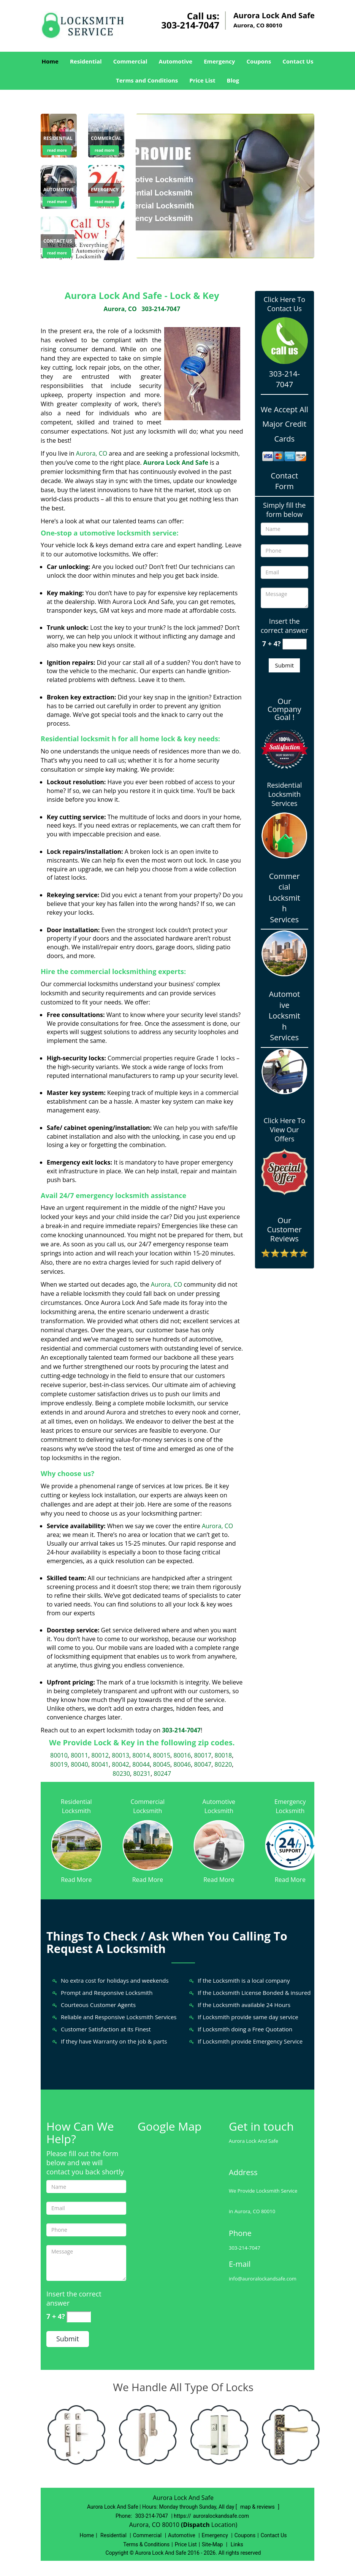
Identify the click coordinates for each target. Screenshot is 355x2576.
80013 (120, 1755)
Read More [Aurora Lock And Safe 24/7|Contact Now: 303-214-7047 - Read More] (76, 1879)
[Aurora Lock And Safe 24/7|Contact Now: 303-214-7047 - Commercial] (106, 139)
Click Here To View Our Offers (284, 1129)
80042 (120, 1764)
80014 (141, 1755)
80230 (121, 1773)
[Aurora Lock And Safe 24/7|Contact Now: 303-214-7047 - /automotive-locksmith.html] (219, 1844)
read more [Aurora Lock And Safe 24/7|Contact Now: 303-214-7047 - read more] (57, 150)
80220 (223, 1764)
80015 (161, 1755)
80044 (141, 1764)
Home (50, 61)
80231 (142, 1773)
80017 (202, 1755)
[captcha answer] (294, 644)
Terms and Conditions (147, 80)
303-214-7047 (190, 25)
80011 (79, 1755)
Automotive (176, 61)
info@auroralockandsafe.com (262, 2278)
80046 (182, 1764)
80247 (162, 1773)
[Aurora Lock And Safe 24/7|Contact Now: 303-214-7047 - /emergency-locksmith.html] (290, 1844)
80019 (59, 1764)
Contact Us (297, 61)
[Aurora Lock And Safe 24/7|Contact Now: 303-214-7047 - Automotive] (58, 190)
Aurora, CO (119, 309)
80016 (182, 1755)
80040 (79, 1764)
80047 (202, 1764)
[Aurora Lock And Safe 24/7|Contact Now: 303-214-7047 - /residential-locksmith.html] (76, 1844)
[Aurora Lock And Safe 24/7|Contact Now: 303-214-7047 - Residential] (58, 139)
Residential (86, 61)
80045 (161, 1764)
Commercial (130, 61)
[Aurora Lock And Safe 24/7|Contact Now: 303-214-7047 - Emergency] (104, 190)
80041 (100, 1764)
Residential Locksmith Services (284, 794)
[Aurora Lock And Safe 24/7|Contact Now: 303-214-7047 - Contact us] (58, 241)
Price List (202, 80)
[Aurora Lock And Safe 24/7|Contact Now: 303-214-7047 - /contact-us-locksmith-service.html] (82, 238)
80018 (223, 1755)
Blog (233, 80)
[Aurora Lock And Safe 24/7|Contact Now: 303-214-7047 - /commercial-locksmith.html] (148, 1844)
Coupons (258, 61)
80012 (100, 1755)
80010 (59, 1755)
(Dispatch (196, 2524)
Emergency (219, 61)
